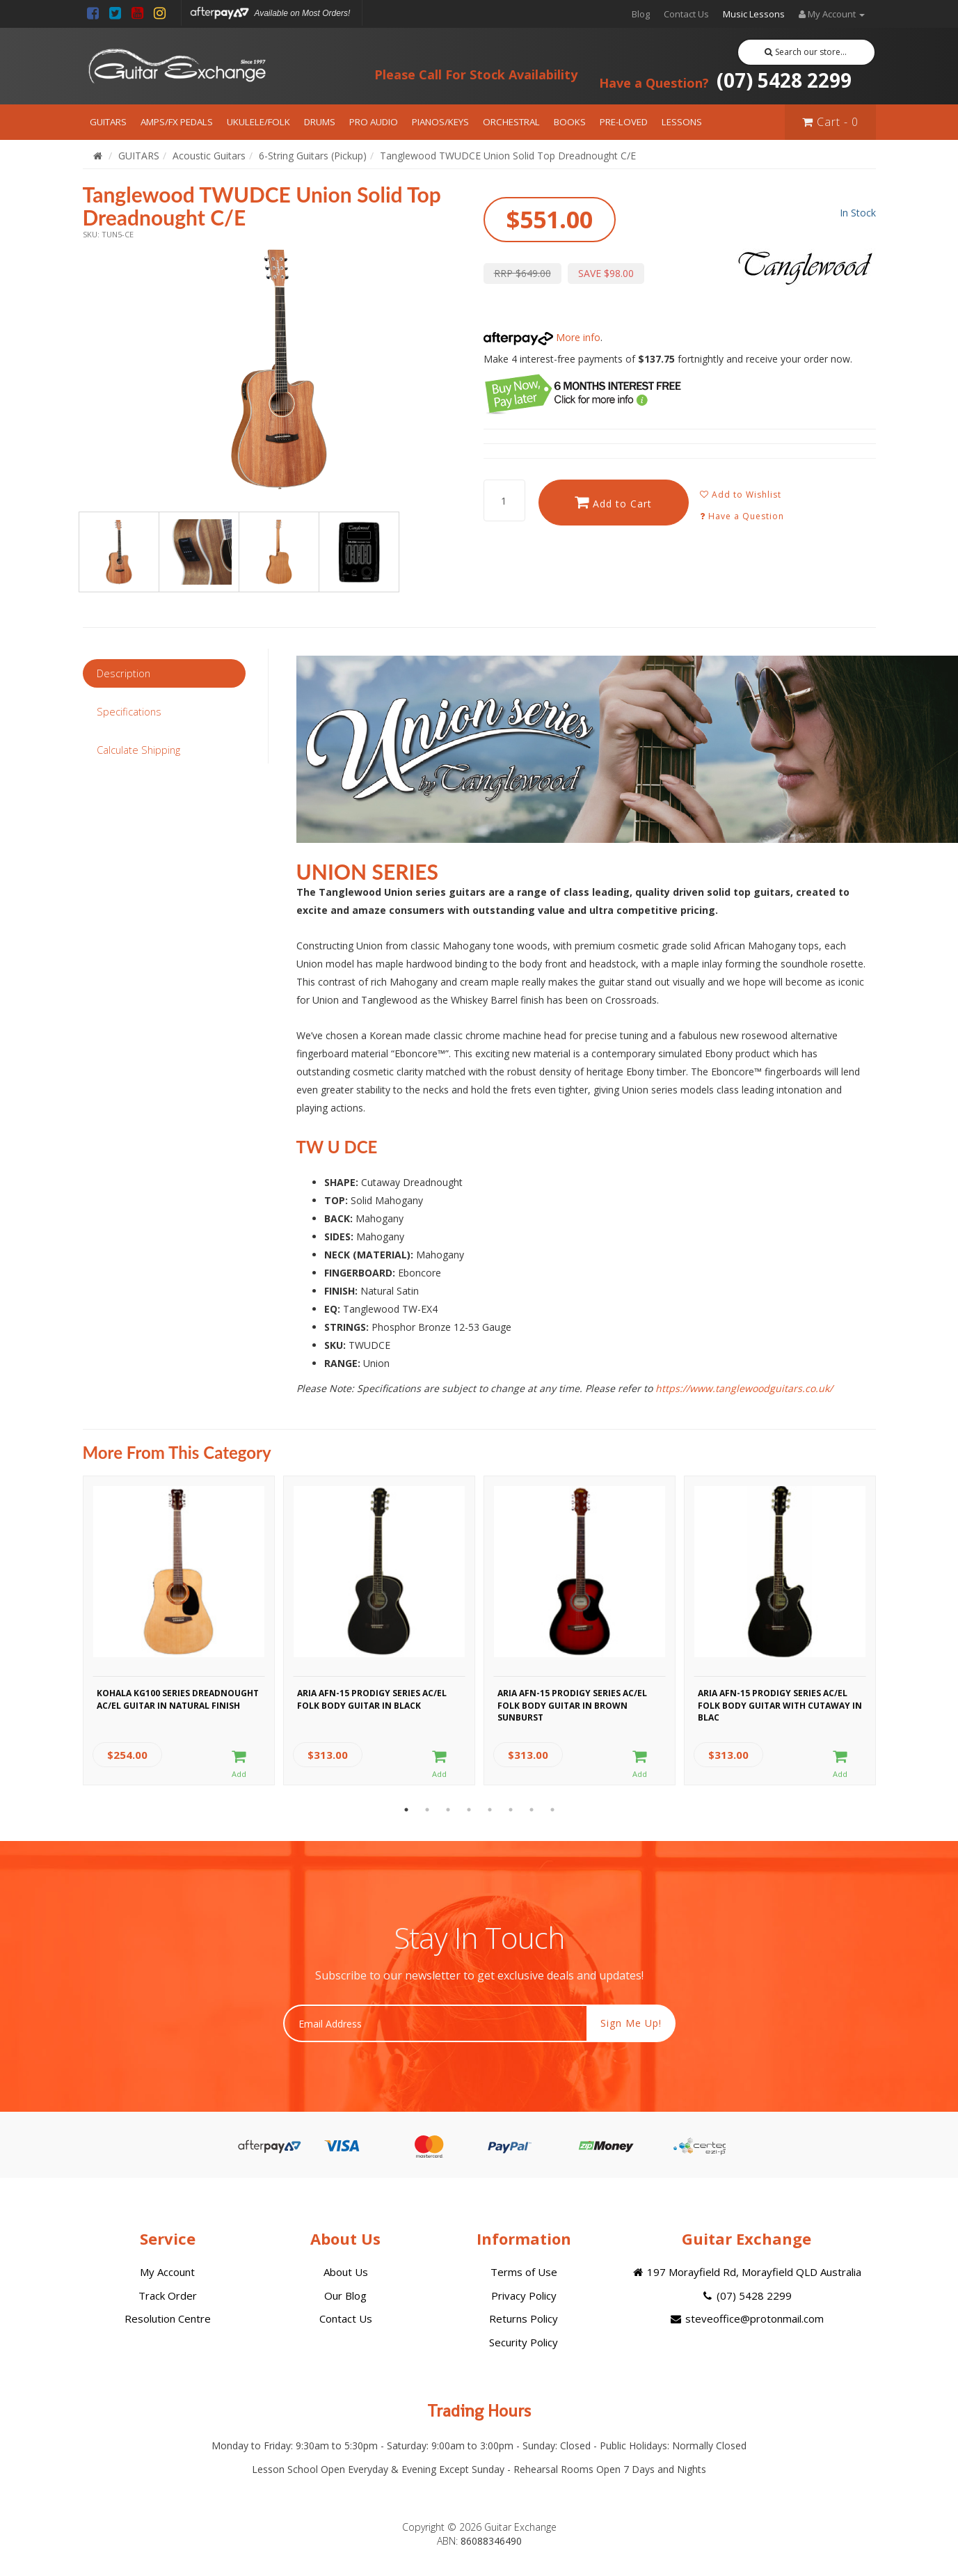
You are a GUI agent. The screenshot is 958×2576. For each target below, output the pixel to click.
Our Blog (345, 2295)
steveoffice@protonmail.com (746, 2318)
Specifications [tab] (129, 711)
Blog (641, 14)
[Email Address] (435, 2023)
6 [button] (511, 1810)
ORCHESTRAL (511, 122)
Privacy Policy (524, 2295)
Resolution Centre (168, 2318)
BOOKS (570, 122)
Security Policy (523, 2342)
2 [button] (427, 1810)
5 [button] (490, 1810)
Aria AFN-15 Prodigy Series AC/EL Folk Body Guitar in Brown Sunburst (572, 1703)
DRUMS (319, 122)
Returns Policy (523, 2318)
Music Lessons (754, 14)
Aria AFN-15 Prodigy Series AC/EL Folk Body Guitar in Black (372, 1699)
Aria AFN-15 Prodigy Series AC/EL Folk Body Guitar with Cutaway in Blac (780, 1703)
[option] (279, 369)
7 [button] (531, 1810)
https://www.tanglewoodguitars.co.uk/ (744, 1388)
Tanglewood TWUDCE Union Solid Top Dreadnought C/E (508, 155)
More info (542, 337)
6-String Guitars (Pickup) (313, 155)
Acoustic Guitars (209, 155)
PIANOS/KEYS (440, 122)
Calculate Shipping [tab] (138, 750)
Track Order (167, 2295)
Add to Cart (613, 502)
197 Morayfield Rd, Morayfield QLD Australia (746, 2272)
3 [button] (448, 1810)
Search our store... (806, 52)
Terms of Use (523, 2272)
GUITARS (108, 122)
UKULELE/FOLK (258, 122)
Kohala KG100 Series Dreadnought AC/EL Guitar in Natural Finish (178, 1699)
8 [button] (552, 1810)
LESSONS (682, 122)
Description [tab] (123, 673)
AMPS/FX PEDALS (177, 122)
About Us (346, 2272)
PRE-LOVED (624, 122)
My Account (167, 2272)
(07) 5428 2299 (725, 80)
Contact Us (686, 14)
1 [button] (406, 1810)
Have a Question (742, 516)
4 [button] (469, 1810)
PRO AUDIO (373, 122)
